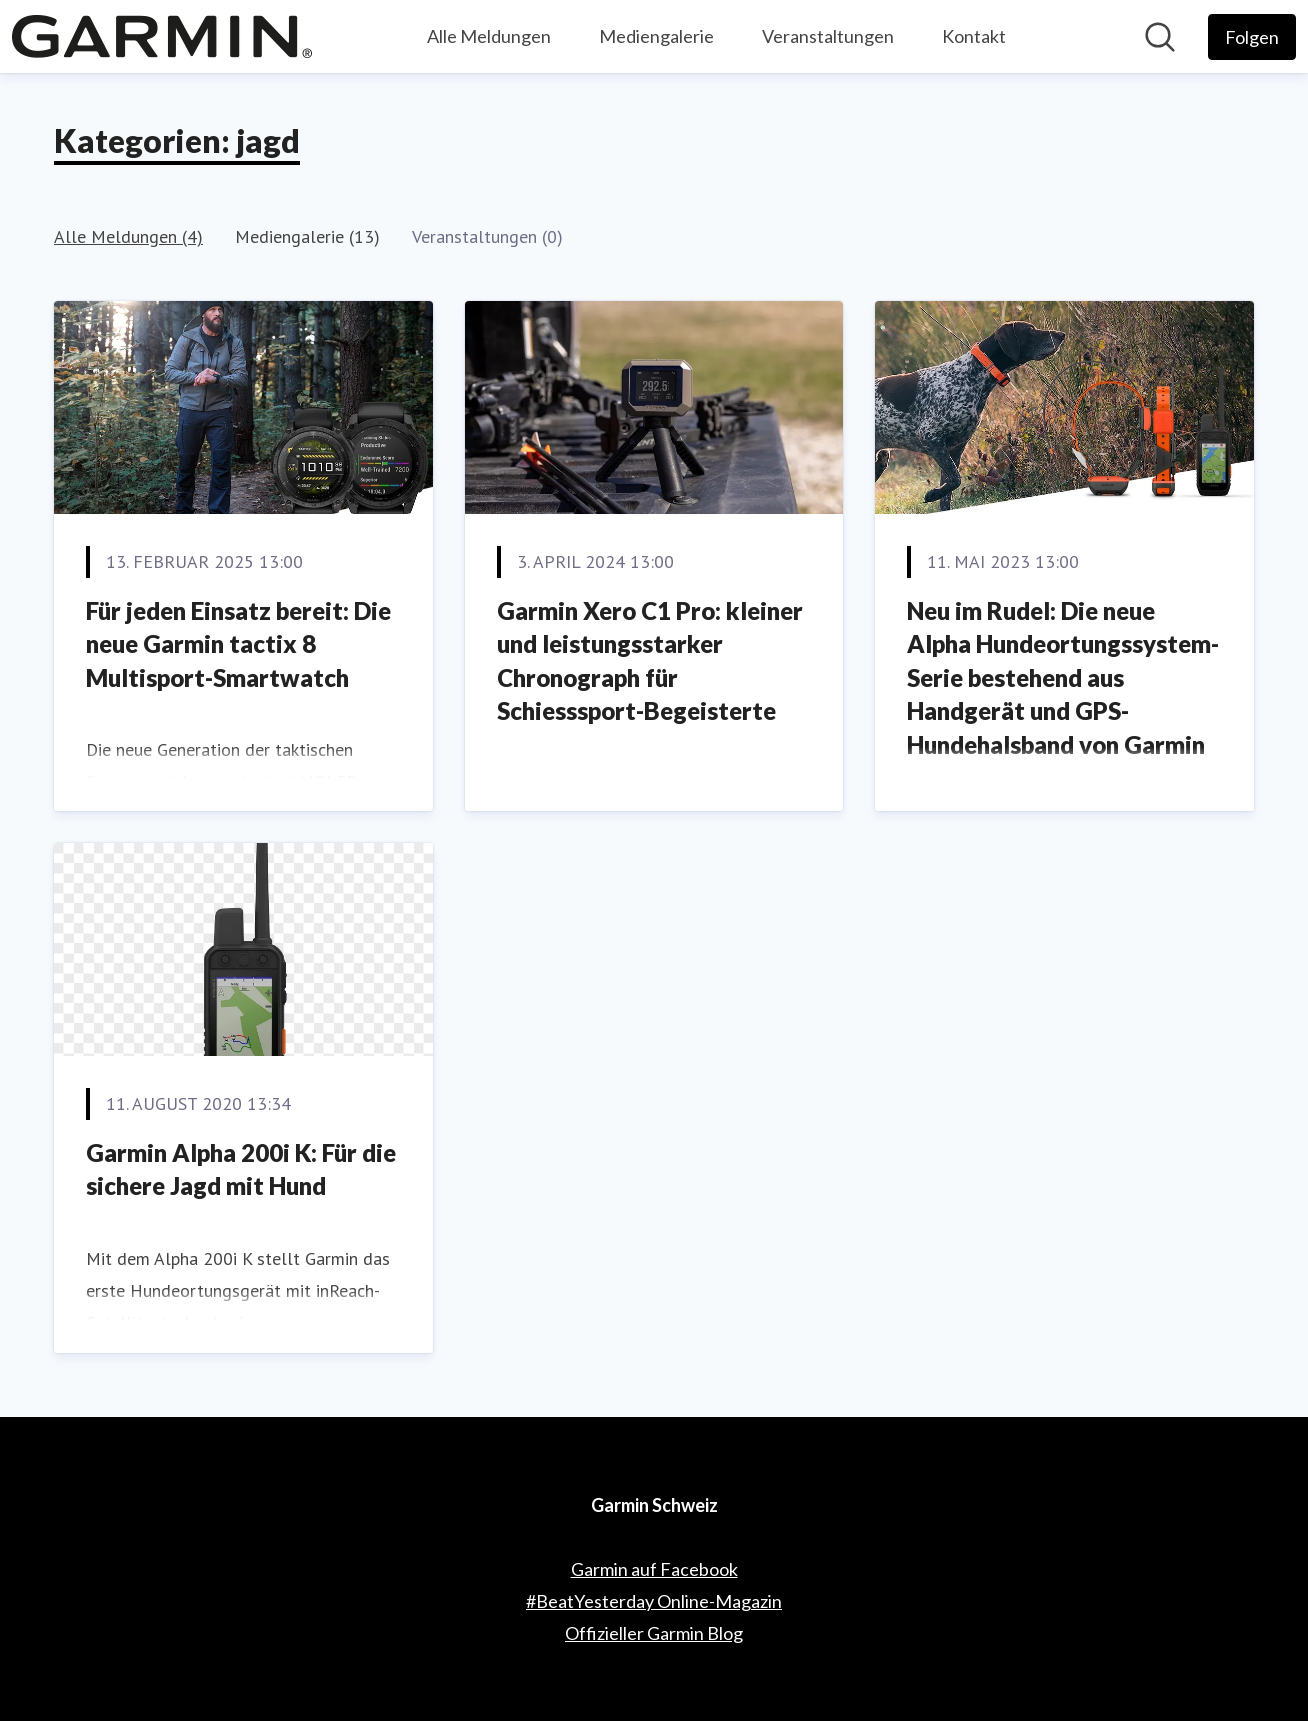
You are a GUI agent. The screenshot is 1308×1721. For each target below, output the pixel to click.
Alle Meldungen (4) (128, 236)
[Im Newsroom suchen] (1160, 37)
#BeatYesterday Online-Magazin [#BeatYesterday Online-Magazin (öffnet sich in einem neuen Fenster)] (654, 1601)
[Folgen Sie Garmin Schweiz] (1252, 37)
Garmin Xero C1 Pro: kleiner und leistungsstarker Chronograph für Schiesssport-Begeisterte (650, 661)
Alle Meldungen (489, 36)
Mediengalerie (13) (307, 236)
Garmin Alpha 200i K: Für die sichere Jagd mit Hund (241, 1169)
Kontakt (974, 36)
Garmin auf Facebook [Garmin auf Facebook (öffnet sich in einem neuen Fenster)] (654, 1569)
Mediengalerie (656, 36)
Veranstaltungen (828, 36)
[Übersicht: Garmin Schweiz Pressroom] (162, 36)
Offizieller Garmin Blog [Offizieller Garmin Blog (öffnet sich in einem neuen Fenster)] (654, 1633)
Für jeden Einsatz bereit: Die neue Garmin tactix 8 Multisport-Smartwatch (238, 644)
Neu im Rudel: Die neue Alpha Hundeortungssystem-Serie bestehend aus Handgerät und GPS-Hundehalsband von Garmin (1063, 677)
